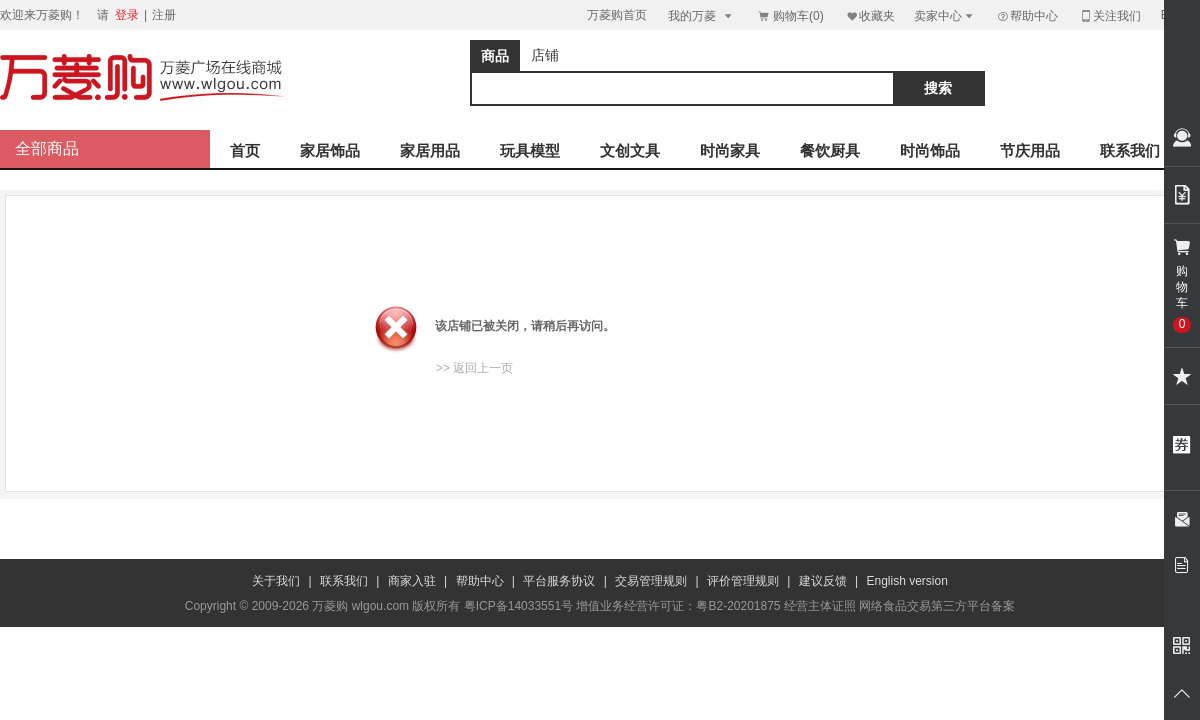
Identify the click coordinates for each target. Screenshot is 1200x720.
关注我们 (1110, 15)
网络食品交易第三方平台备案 (937, 606)
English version (907, 581)
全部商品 (47, 148)
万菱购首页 (617, 15)
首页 (245, 150)
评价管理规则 (743, 581)
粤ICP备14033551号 (518, 606)
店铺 (545, 55)
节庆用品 (1030, 150)
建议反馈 (823, 581)
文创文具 (630, 150)
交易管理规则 (651, 581)
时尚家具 (730, 150)
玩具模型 (530, 150)
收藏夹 (870, 15)
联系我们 (1130, 150)
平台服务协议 (559, 581)
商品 (495, 56)
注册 (164, 15)
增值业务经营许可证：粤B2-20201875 (678, 606)
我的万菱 (701, 15)
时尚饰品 (930, 150)
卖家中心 (945, 15)
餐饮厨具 (830, 150)
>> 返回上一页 (474, 368)
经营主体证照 (820, 606)
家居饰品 (330, 150)
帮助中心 (1027, 16)
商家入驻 (412, 581)
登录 (127, 15)
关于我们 (276, 581)
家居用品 (430, 150)
